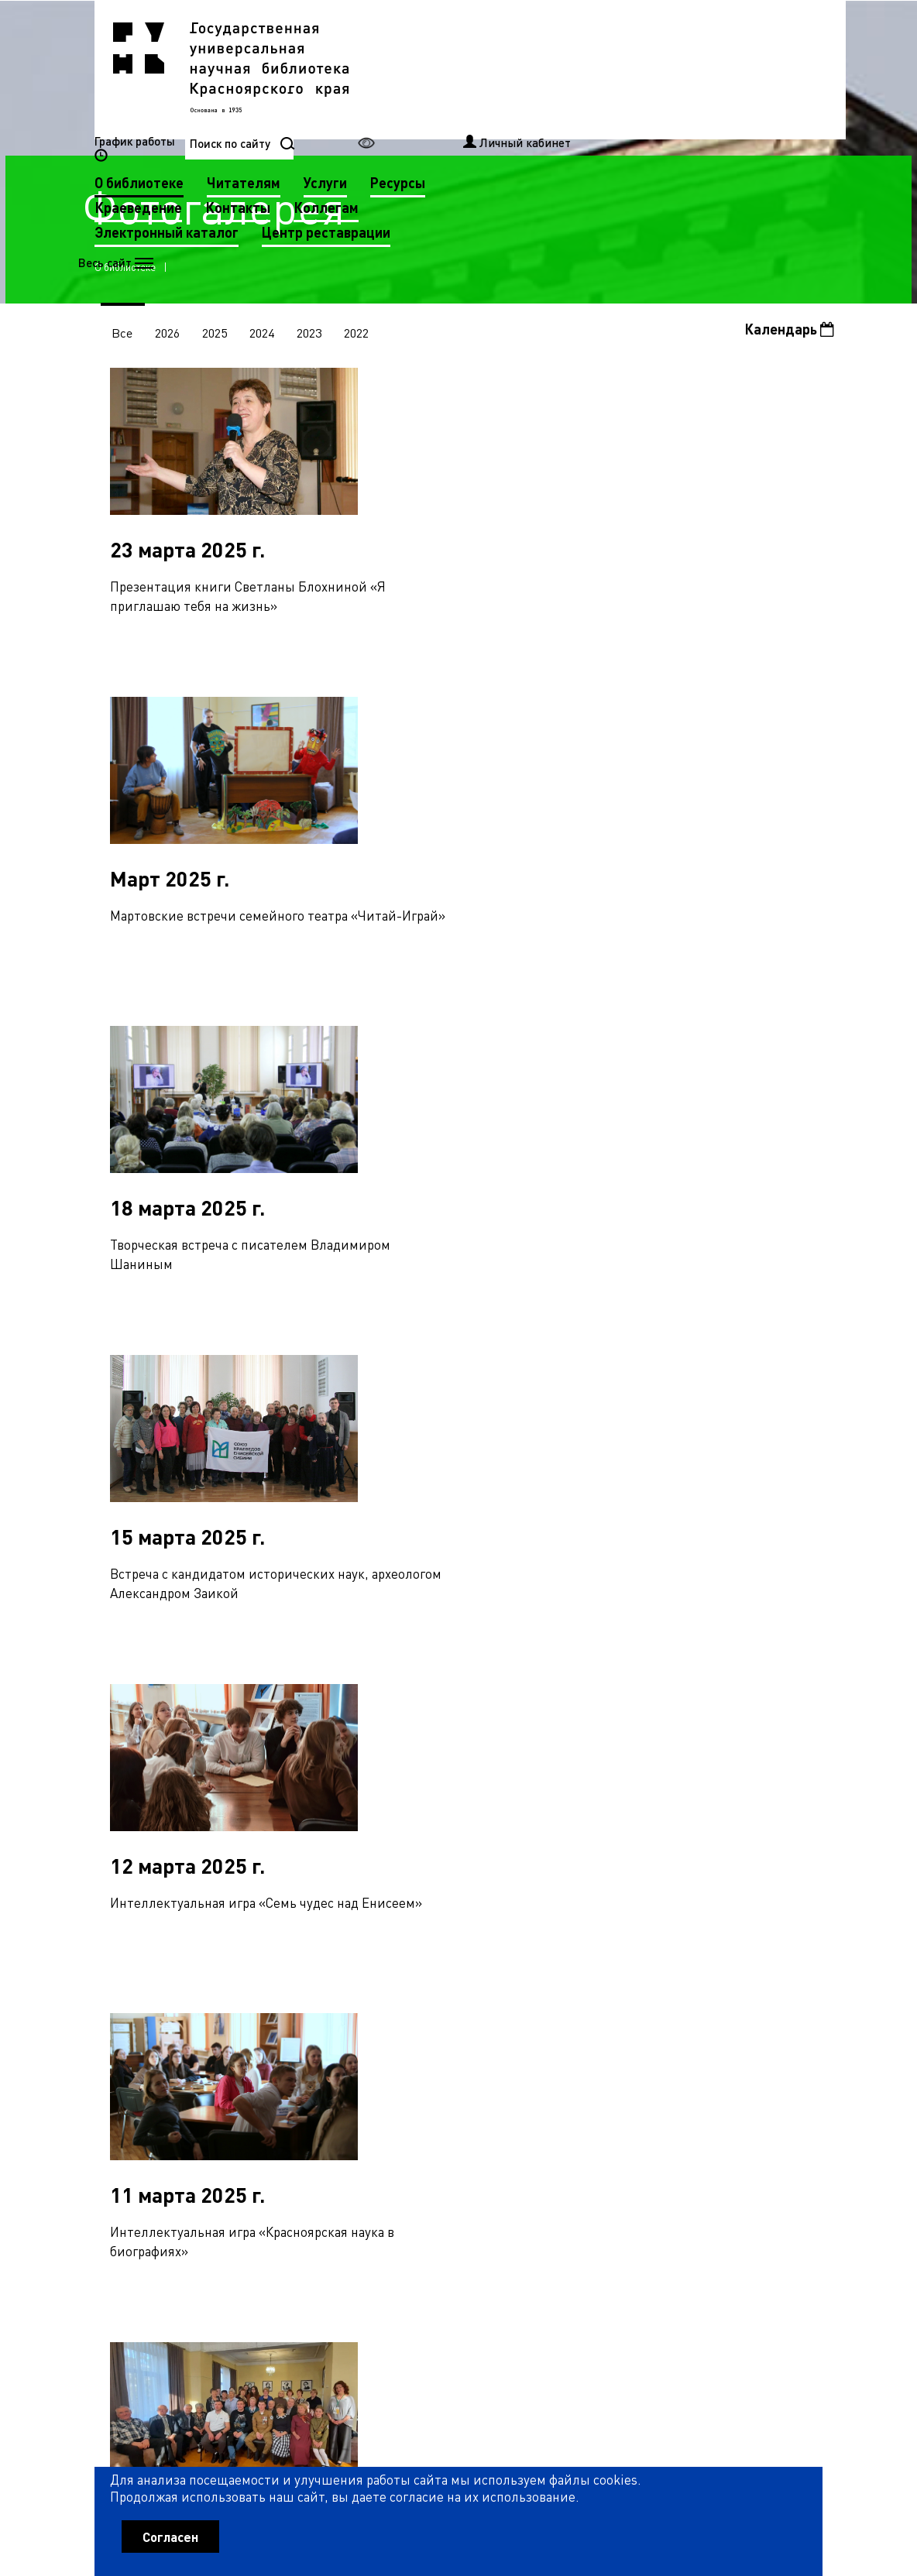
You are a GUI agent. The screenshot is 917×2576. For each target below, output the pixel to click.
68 (368, 2104)
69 (394, 2104)
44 (467, 2071)
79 (649, 2104)
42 (416, 2071)
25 (672, 2038)
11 (314, 2038)
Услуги (583, 68)
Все (122, 335)
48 (570, 2071)
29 (774, 2038)
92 (266, 2138)
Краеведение (396, 93)
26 (697, 2038)
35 (237, 2071)
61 (189, 2104)
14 (391, 2038)
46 (518, 2071)
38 (314, 2071)
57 (800, 2071)
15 (416, 2038)
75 (547, 2104)
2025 (216, 335)
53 (697, 2071)
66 (317, 2104)
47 (544, 2071)
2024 (264, 335)
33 (186, 2071)
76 (573, 2104)
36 (263, 2071)
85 (803, 2104)
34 (212, 2071)
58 (113, 2104)
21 (570, 2038)
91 (240, 2138)
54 (723, 2071)
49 (595, 2071)
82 (726, 2104)
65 (292, 2104)
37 (288, 2071)
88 (164, 2138)
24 (646, 2038)
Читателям (501, 68)
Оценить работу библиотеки (746, 2478)
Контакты (495, 93)
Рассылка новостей (587, 2306)
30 (800, 2038)
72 (470, 2104)
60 (164, 2104)
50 (621, 2071)
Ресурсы (655, 68)
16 (442, 2038)
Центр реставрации (584, 118)
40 (365, 2071)
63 (240, 2104)
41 (391, 2071)
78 (624, 2104)
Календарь (789, 331)
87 (138, 2138)
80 (675, 2104)
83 (752, 2104)
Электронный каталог (424, 118)
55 (748, 2071)
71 (445, 2104)
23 (621, 2038)
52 (672, 2071)
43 (442, 2071)
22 (595, 2038)
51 (646, 2071)
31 (135, 2071)
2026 (168, 335)
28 (748, 2038)
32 (161, 2071)
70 (419, 2104)
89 (189, 2138)
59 (138, 2104)
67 (343, 2104)
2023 (313, 335)
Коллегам (583, 93)
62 (215, 2104)
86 (113, 2138)
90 (215, 2138)
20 (544, 2038)
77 (598, 2104)
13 (365, 2038)
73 (496, 2104)
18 (493, 2038)
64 (266, 2104)
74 (522, 2104)
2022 (361, 335)
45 (493, 2071)
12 (340, 2038)
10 (288, 2038)
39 (340, 2071)
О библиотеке (396, 68)
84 (777, 2104)
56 (774, 2071)
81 (700, 2104)
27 (723, 2038)
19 (518, 2038)
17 (467, 2038)
